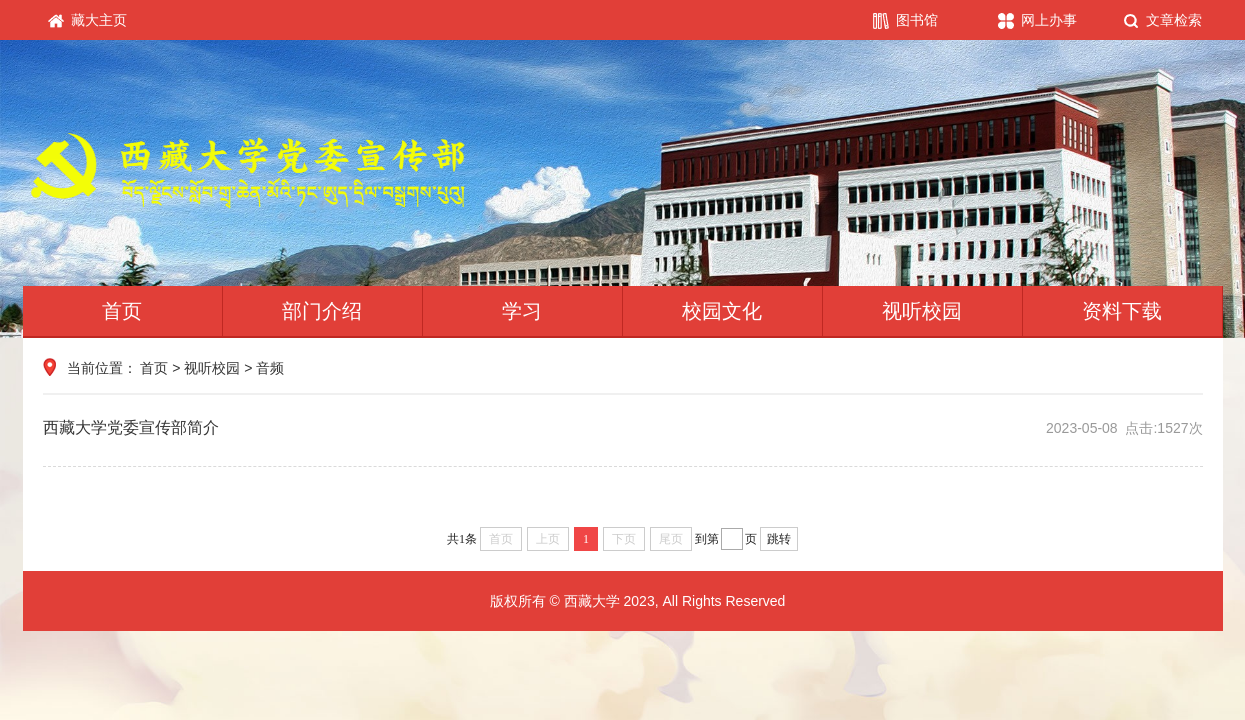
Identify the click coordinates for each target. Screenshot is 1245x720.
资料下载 (1122, 311)
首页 (122, 311)
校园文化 (722, 311)
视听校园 (922, 311)
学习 (522, 311)
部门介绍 (322, 311)
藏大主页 (88, 20)
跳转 (779, 539)
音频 (270, 368)
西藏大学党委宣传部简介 (623, 428)
